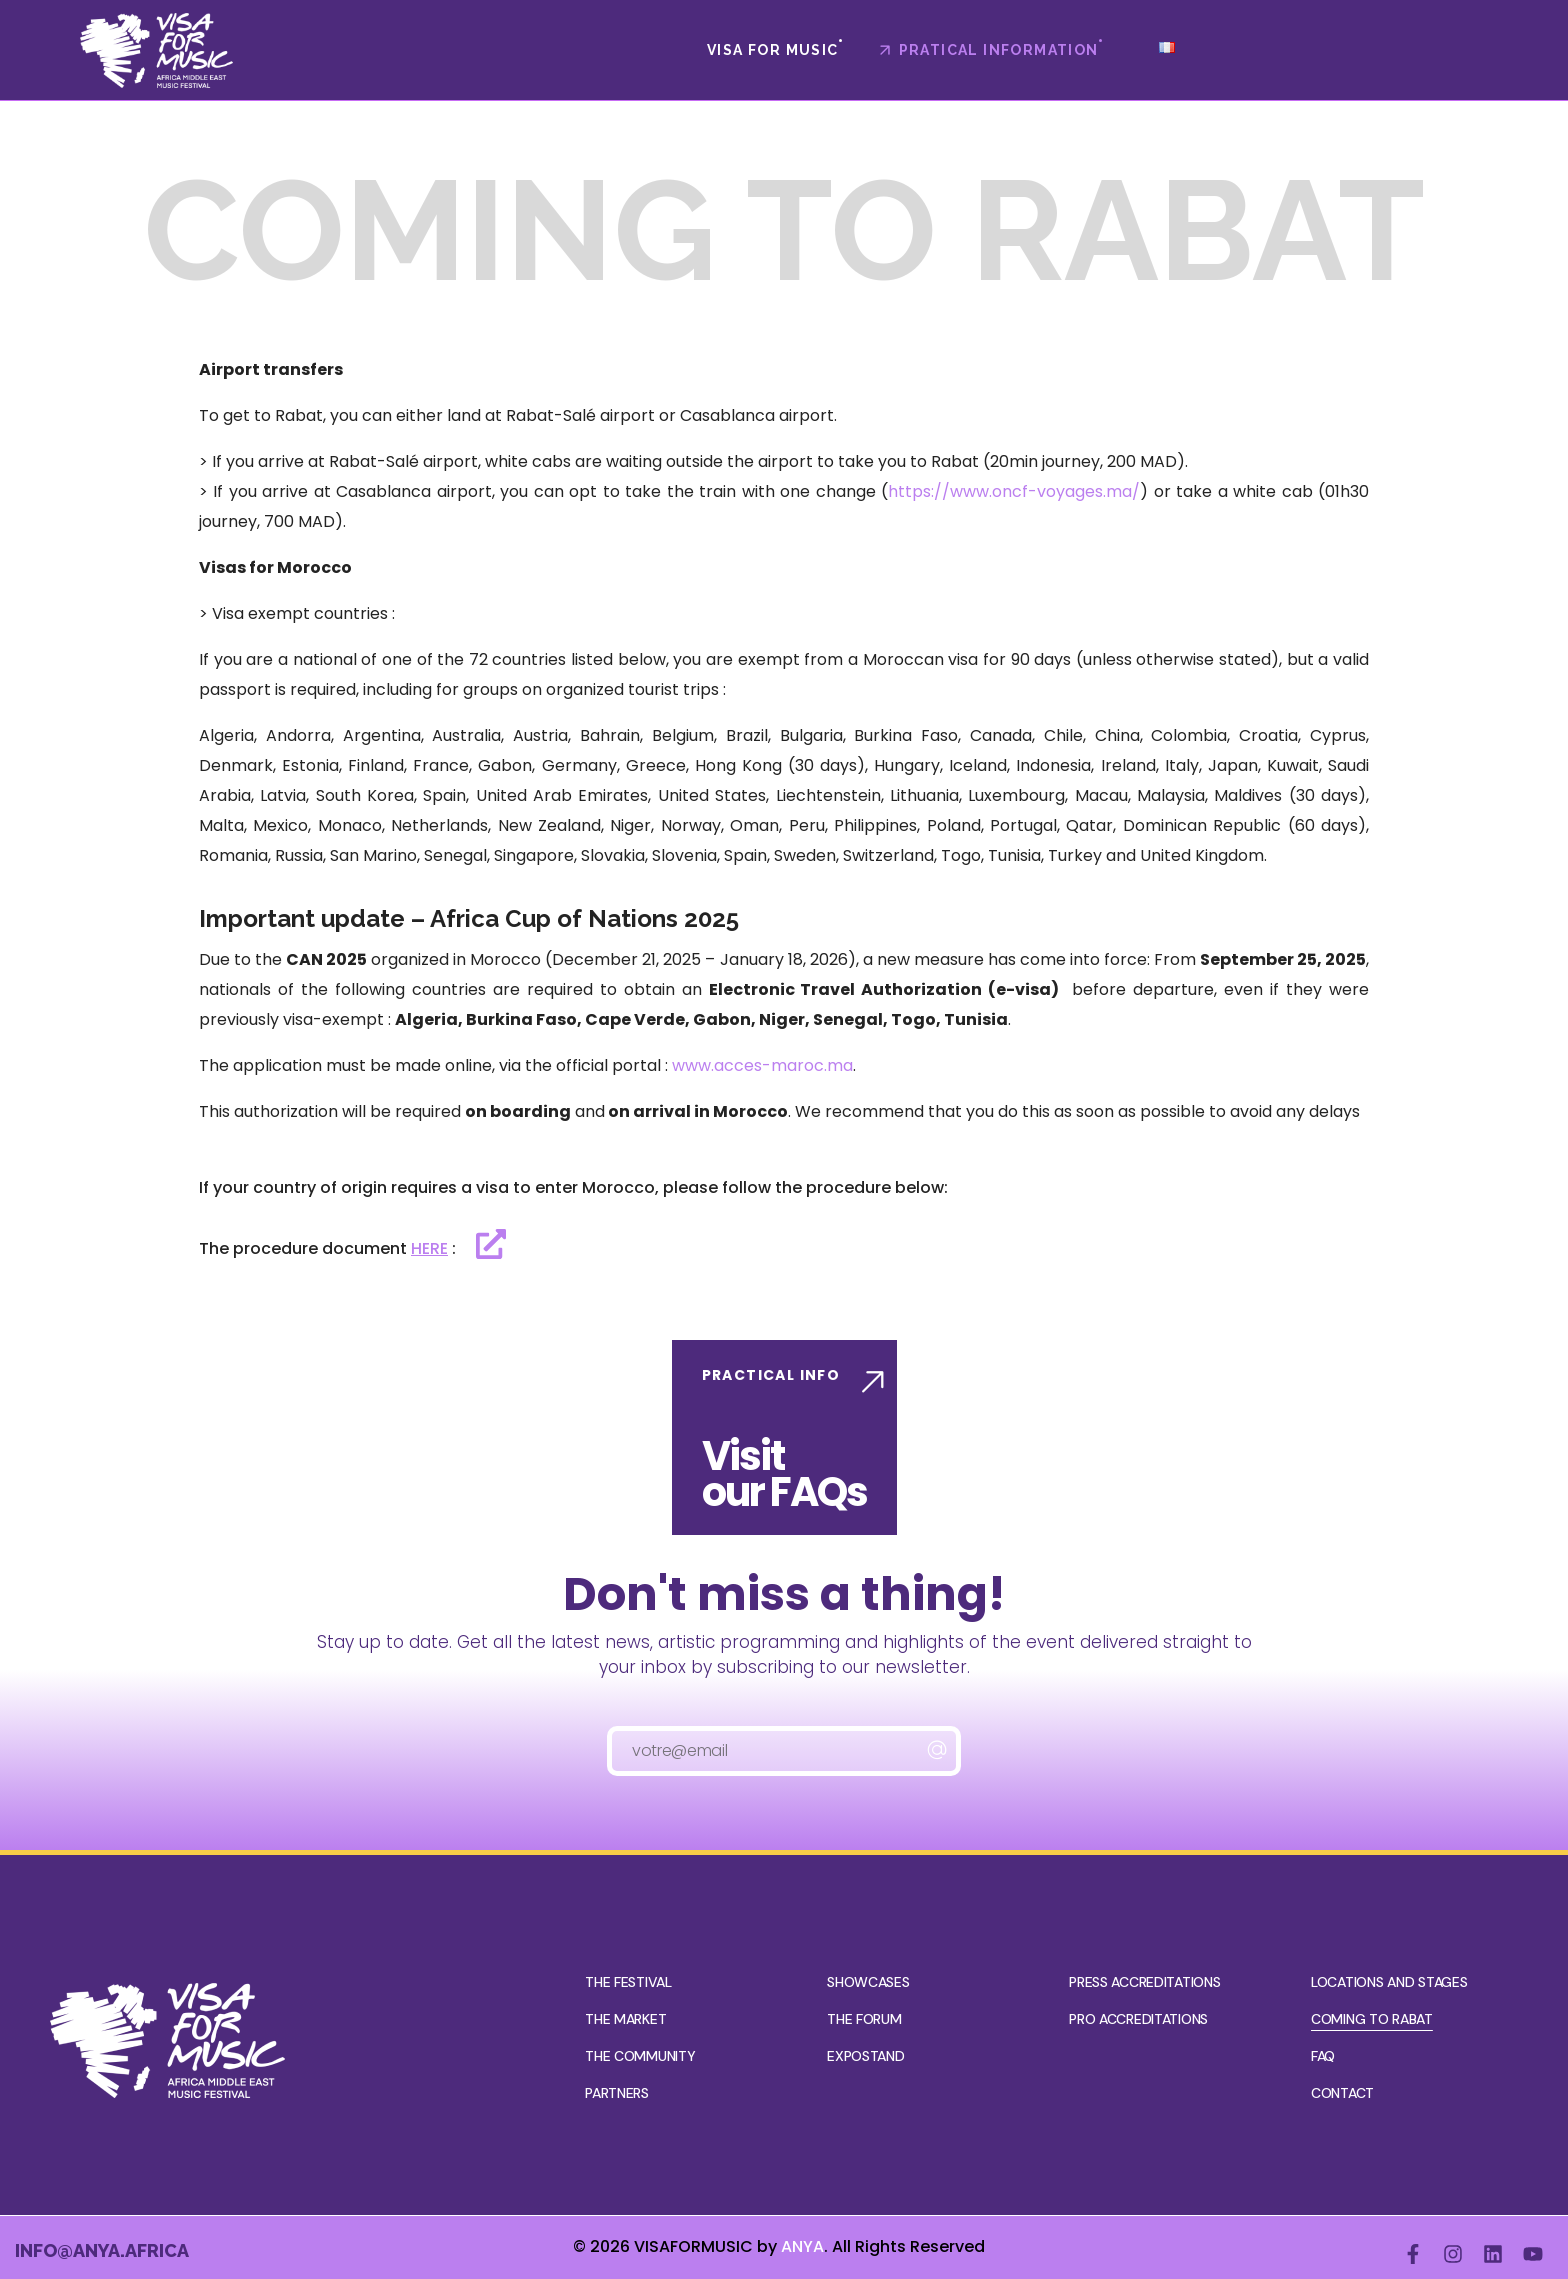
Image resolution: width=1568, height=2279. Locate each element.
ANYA (802, 2246)
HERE (429, 1248)
